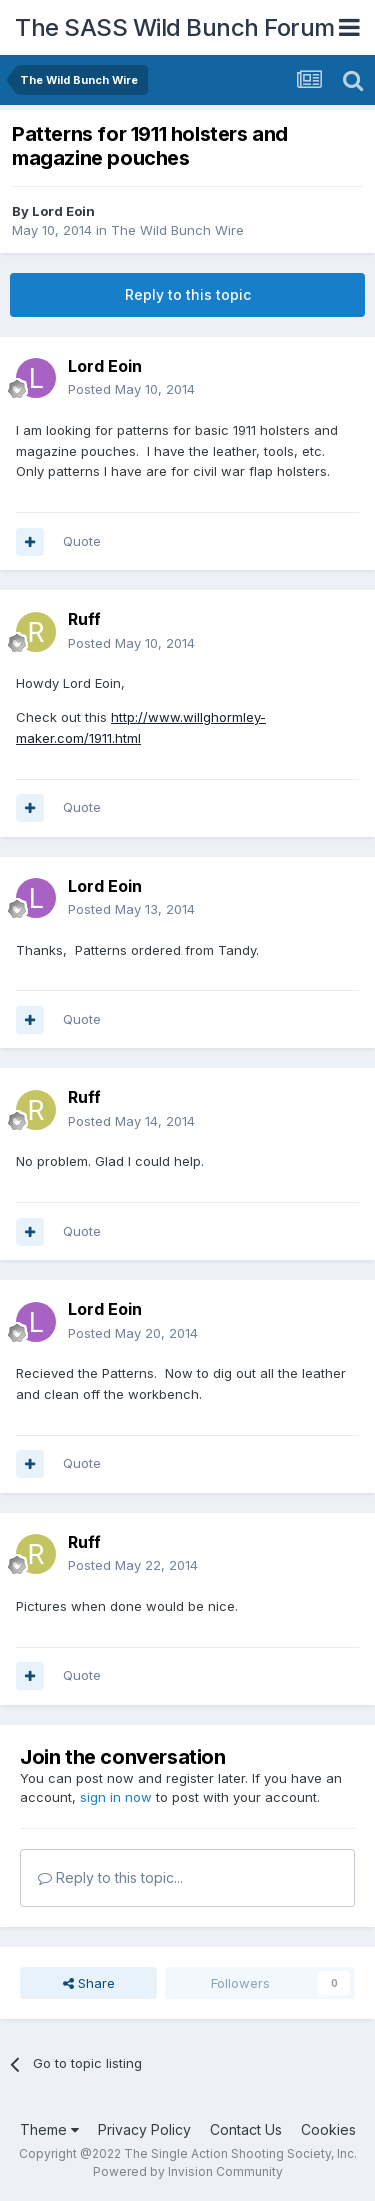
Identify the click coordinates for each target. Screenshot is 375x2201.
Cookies (328, 2129)
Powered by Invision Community (188, 2171)
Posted (131, 389)
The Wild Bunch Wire (177, 230)
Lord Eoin (63, 211)
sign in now (116, 1797)
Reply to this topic (188, 294)
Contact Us (246, 2129)
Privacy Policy (144, 2129)
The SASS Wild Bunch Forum (175, 27)
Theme (49, 2129)
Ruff (84, 619)
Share (89, 1983)
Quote (82, 541)
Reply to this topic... (110, 1877)
